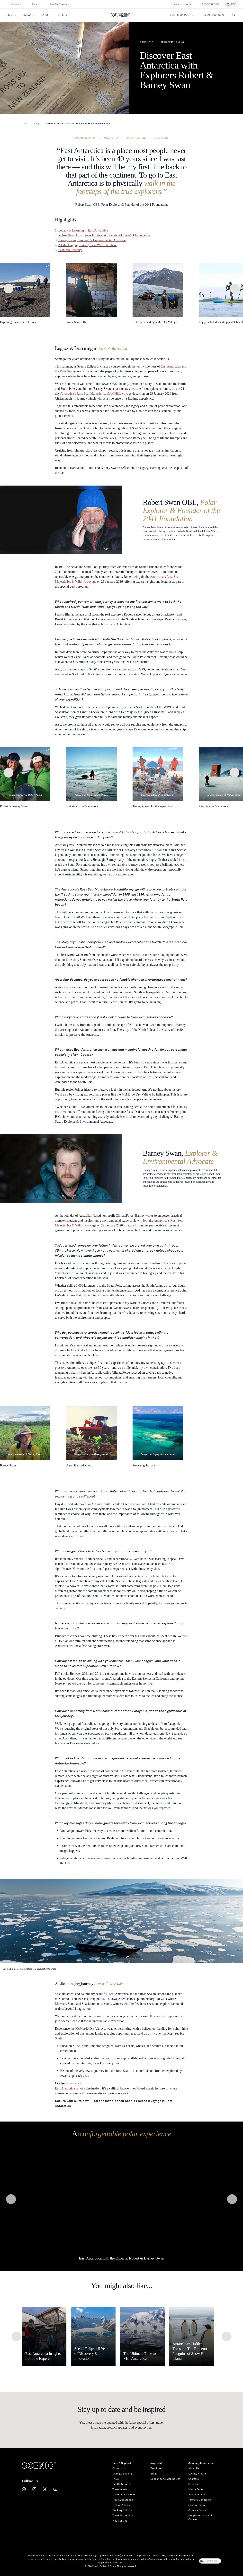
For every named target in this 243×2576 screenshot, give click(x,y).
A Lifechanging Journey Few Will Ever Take (87, 245)
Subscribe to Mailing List (165, 2479)
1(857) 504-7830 (208, 4)
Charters (193, 2479)
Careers (193, 2484)
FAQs (115, 2479)
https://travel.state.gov (110, 2562)
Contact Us (119, 2468)
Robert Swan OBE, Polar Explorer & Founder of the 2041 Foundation (104, 235)
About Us (193, 2468)
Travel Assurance (122, 2499)
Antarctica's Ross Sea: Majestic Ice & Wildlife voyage (96, 393)
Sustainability (196, 2494)
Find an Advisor (121, 2505)
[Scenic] (121, 15)
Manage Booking (180, 4)
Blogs (153, 2473)
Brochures (14, 4)
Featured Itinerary (70, 250)
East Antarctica (65, 2088)
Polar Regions (136, 138)
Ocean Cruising (85, 138)
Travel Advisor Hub (123, 2494)
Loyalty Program (56, 4)
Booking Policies (122, 2510)
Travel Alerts (119, 2489)
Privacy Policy (196, 2505)
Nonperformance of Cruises (200, 2517)
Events (33, 4)
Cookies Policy (197, 2510)
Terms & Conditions (200, 2499)
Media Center (196, 2489)
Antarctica (111, 138)
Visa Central (119, 2520)
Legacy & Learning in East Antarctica (83, 230)
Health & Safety (122, 2484)
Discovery (161, 138)
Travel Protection (122, 2515)
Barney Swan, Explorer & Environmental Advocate (92, 240)
